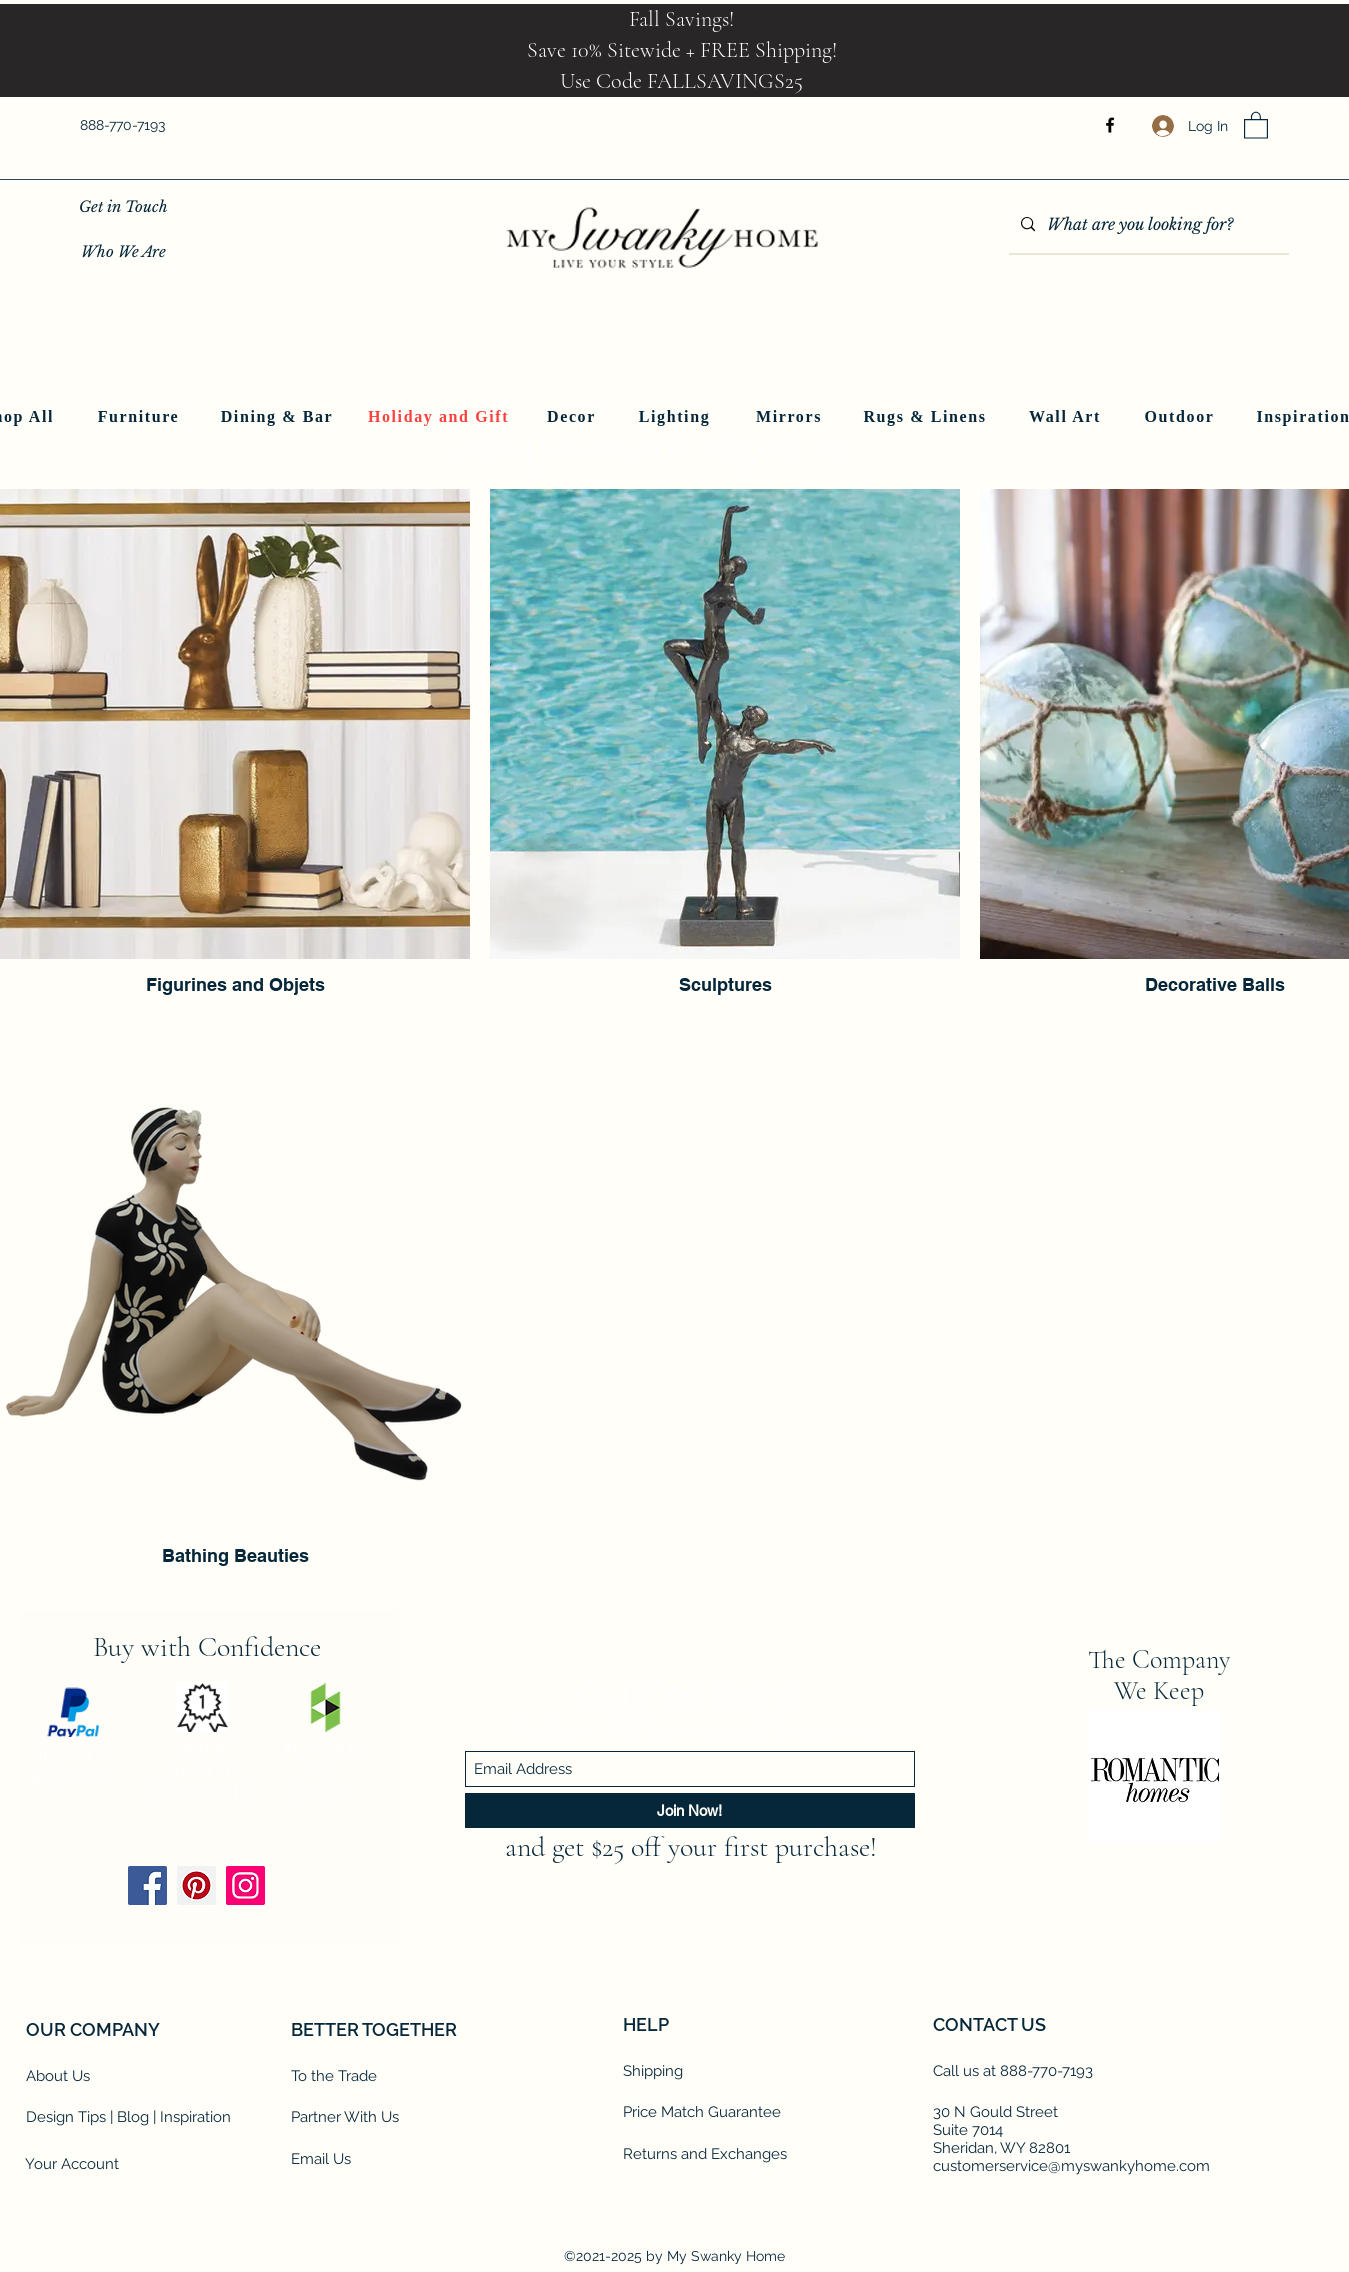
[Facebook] (1110, 125)
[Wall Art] (1067, 417)
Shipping (653, 2071)
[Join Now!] (690, 1810)
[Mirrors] (791, 417)
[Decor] (574, 417)
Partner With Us (345, 2117)
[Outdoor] (1182, 417)
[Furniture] (141, 417)
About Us (58, 2076)
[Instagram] (245, 1885)
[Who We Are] (123, 251)
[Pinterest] (196, 1885)
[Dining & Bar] (279, 417)
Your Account (72, 2164)
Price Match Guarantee (702, 2112)
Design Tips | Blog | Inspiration (128, 2117)
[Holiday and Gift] (441, 417)
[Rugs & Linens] (927, 417)
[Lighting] (677, 417)
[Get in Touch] (123, 206)
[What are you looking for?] (1147, 225)
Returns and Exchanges (705, 2154)
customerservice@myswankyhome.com (1071, 2166)
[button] (1256, 124)
